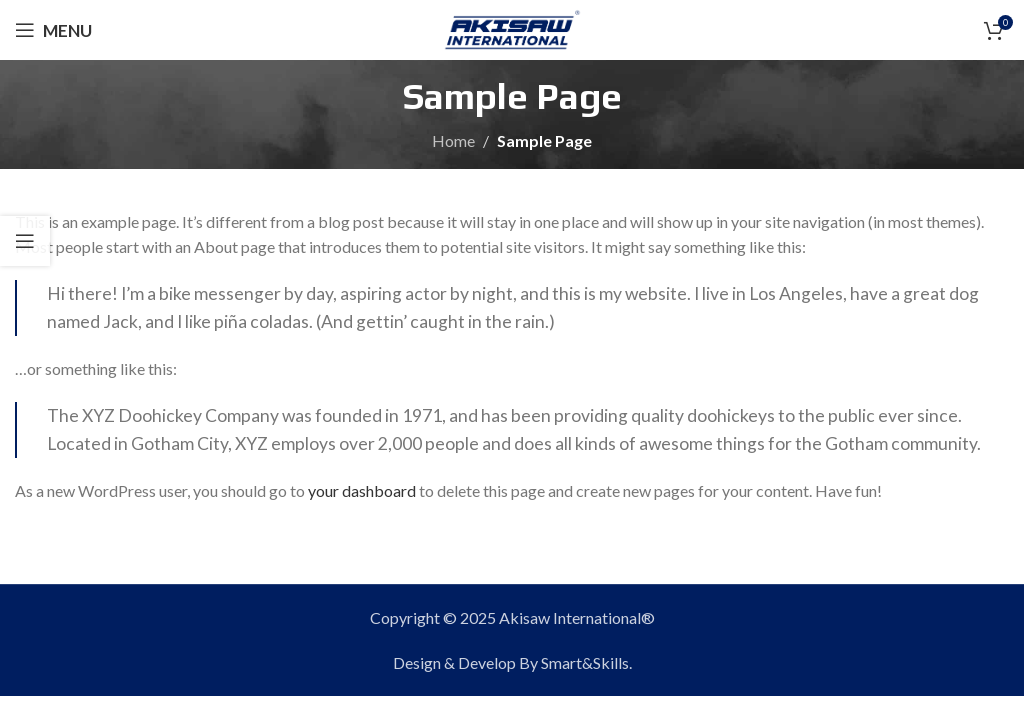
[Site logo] (512, 27)
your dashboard (362, 490)
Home (453, 140)
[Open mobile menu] (53, 30)
